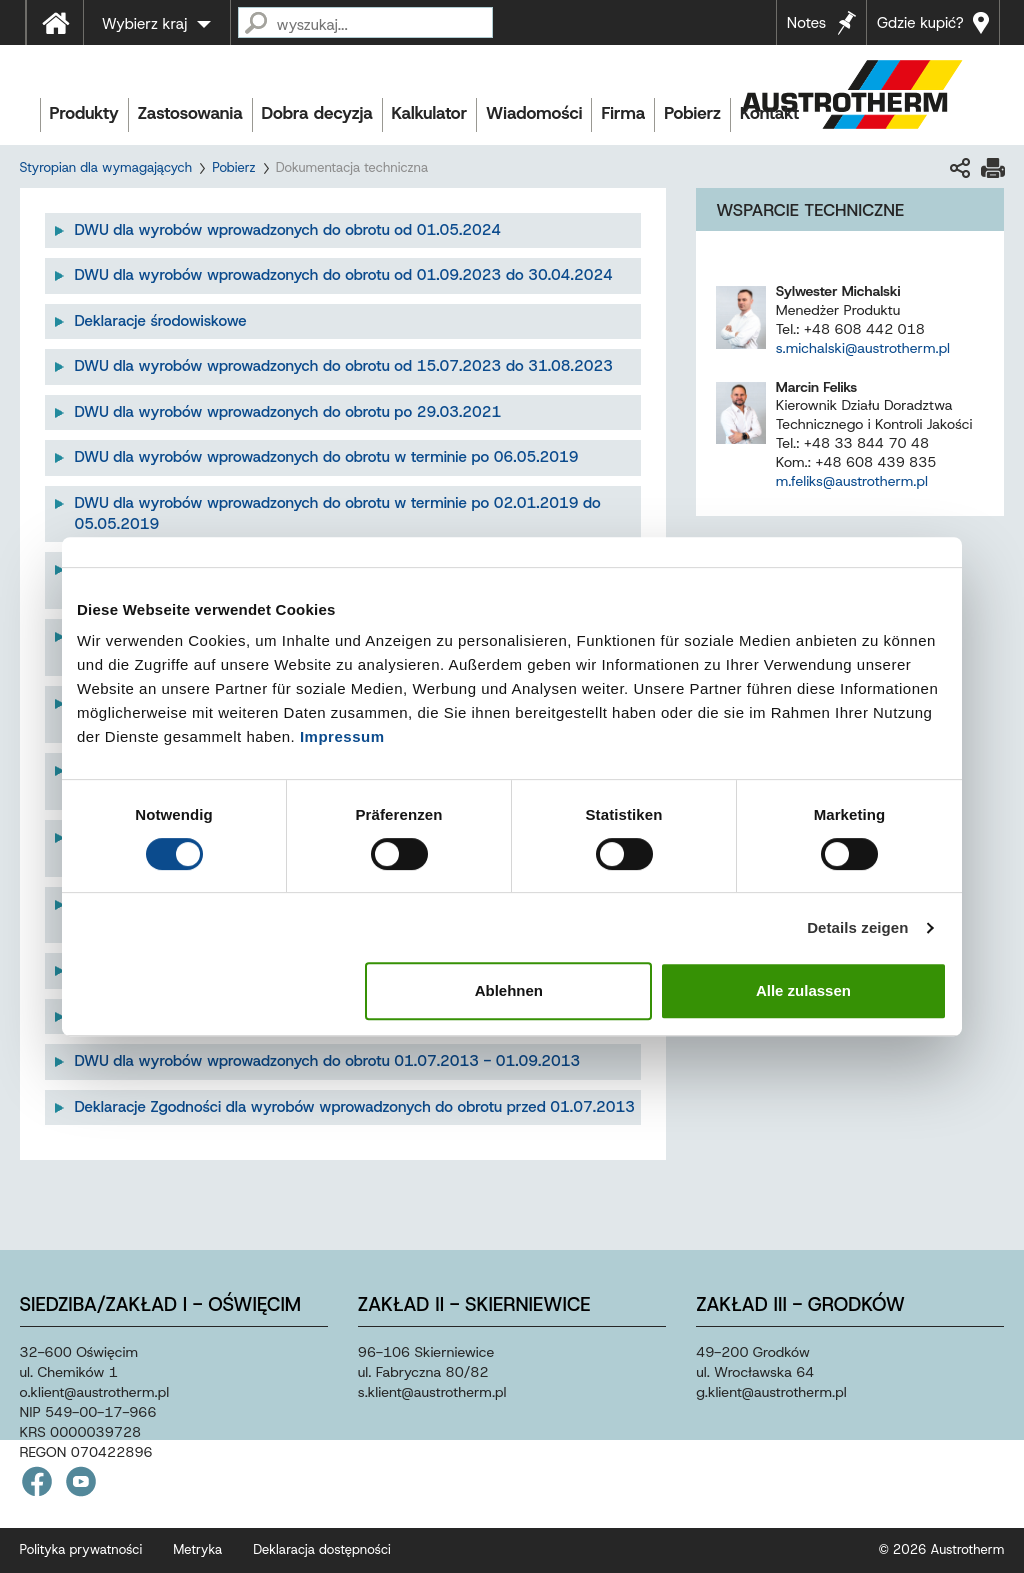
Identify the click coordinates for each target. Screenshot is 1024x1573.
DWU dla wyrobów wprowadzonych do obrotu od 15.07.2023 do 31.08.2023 (344, 366)
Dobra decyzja (317, 113)
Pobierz (692, 113)
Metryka (197, 1549)
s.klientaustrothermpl (432, 1392)
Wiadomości (534, 113)
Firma (623, 113)
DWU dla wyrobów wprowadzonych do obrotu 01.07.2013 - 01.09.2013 (328, 1061)
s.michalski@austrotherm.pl (863, 348)
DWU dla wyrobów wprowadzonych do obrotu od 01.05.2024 (288, 230)
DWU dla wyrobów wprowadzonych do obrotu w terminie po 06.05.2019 (327, 457)
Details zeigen (857, 927)
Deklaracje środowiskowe (161, 321)
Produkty (84, 113)
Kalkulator (430, 113)
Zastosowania (190, 113)
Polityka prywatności (81, 1549)
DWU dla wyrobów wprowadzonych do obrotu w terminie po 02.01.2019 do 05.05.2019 (338, 513)
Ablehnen (509, 990)
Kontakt (769, 113)
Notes (806, 23)
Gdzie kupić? (920, 23)
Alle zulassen (803, 990)
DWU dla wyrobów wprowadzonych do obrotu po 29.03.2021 (288, 412)
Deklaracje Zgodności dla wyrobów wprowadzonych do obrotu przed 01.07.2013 (355, 1107)
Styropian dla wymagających (106, 167)
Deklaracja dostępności (322, 1549)
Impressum (342, 736)
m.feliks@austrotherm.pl (852, 481)
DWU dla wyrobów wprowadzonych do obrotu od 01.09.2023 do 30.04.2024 (344, 275)
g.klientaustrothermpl (771, 1392)
